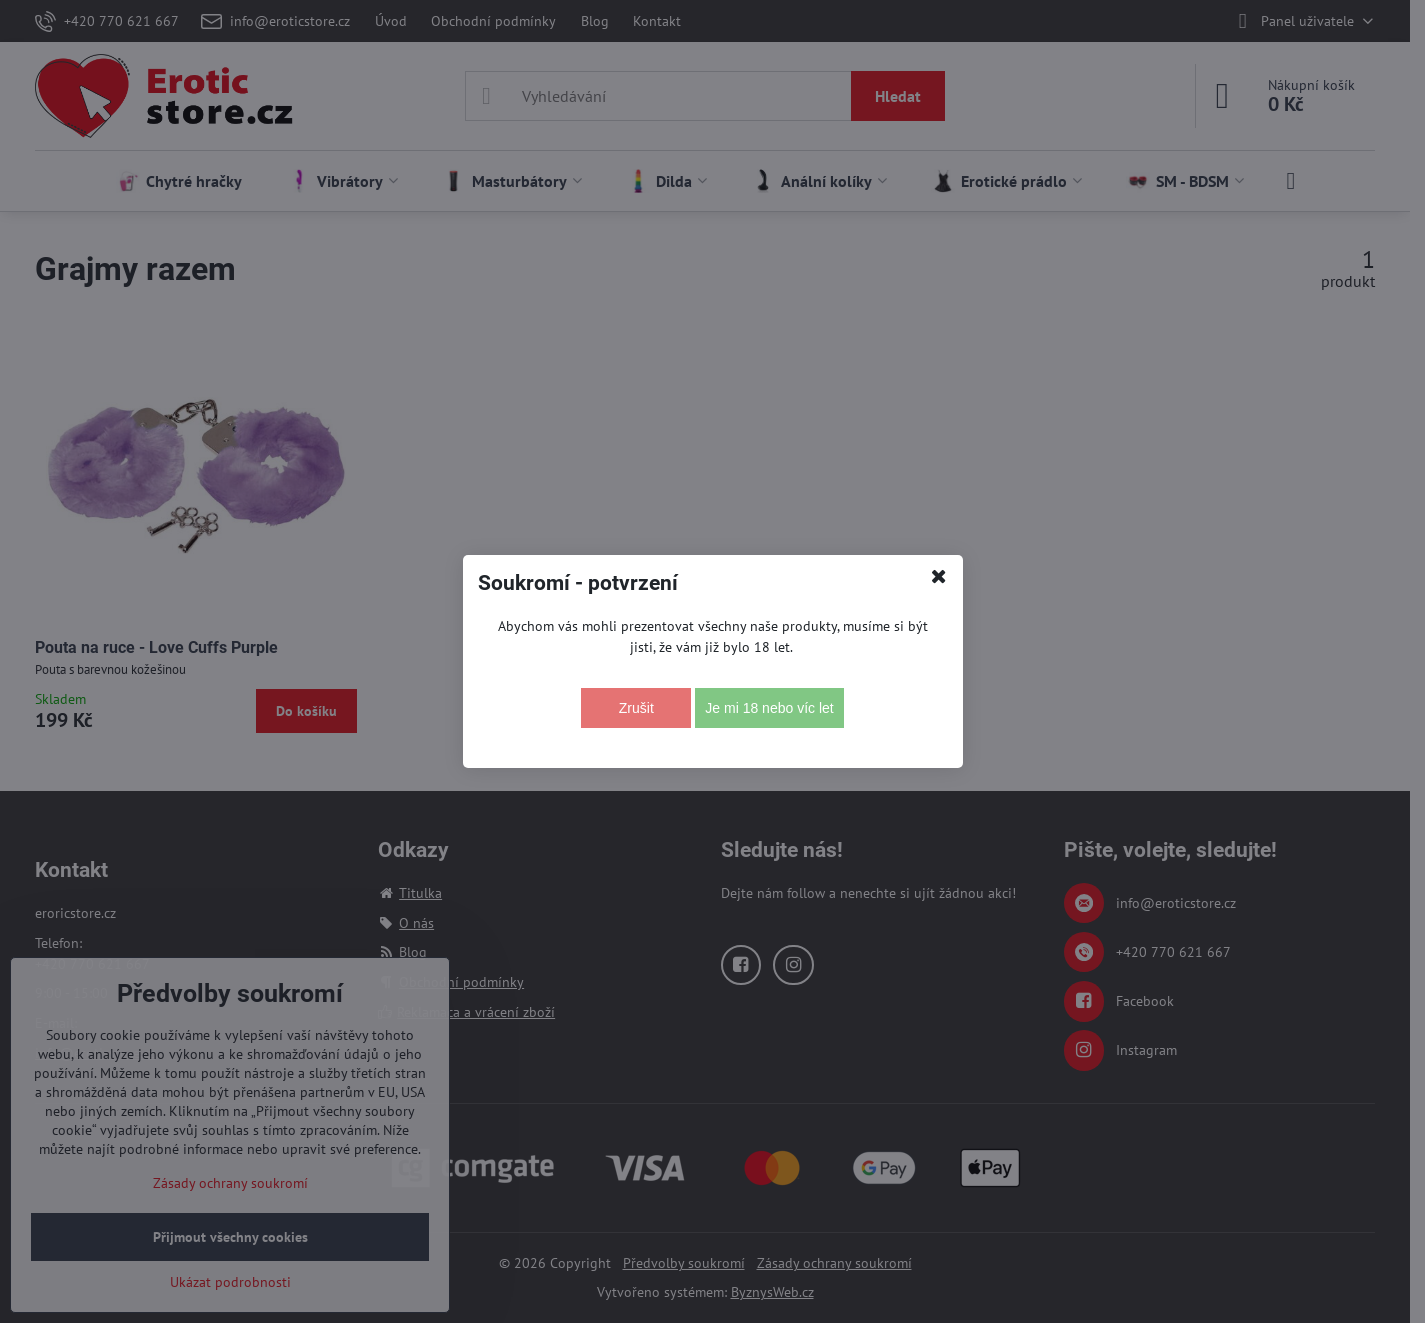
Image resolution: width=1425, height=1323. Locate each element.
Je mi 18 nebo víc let (769, 708)
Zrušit (636, 708)
